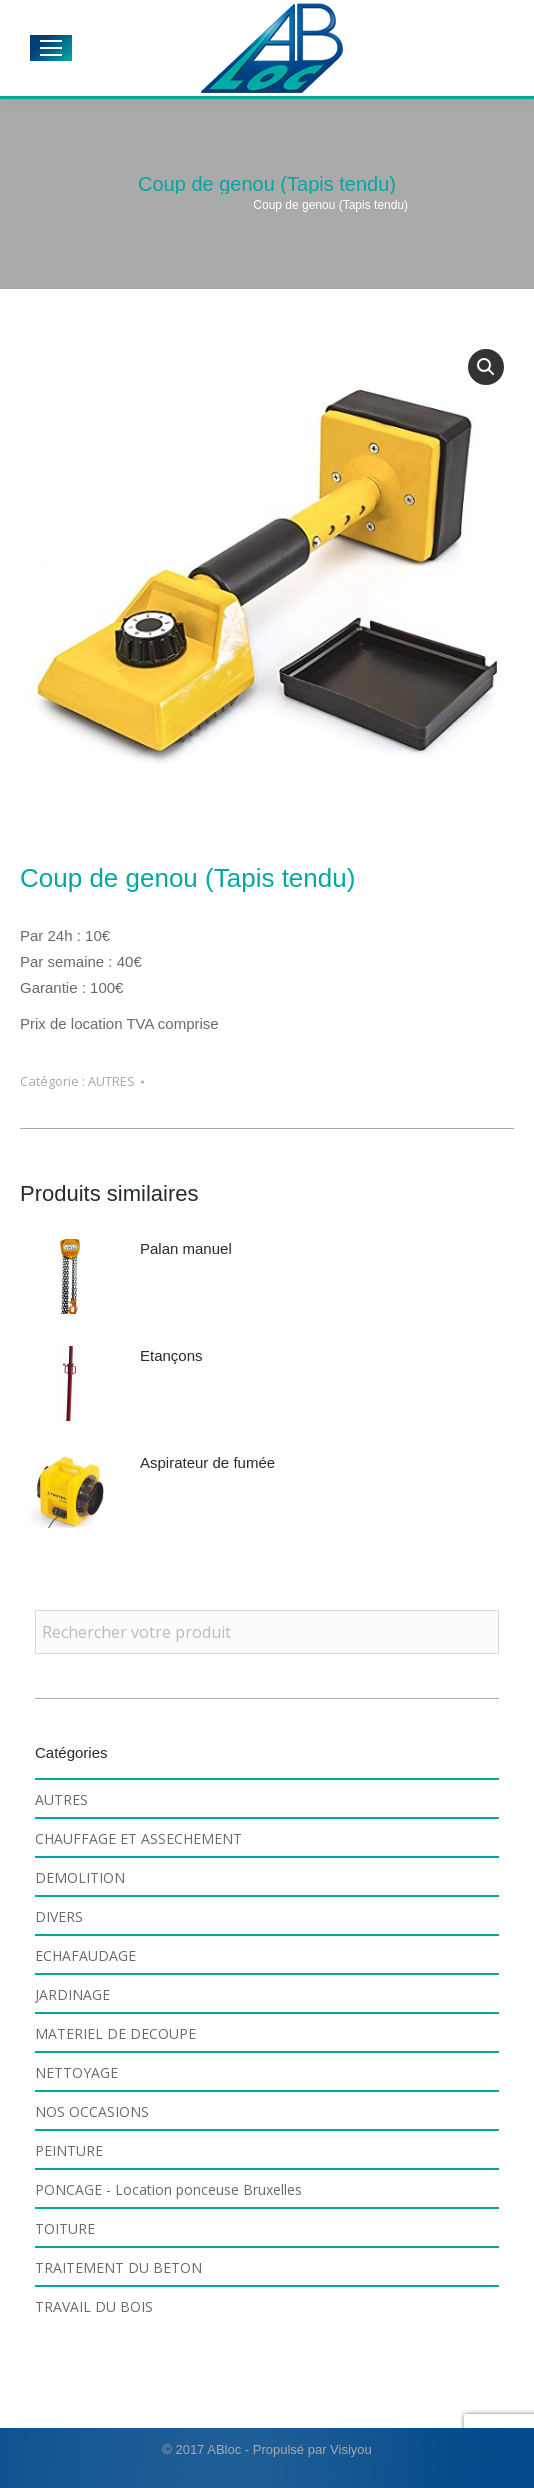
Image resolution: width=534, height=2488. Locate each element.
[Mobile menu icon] (51, 48)
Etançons (171, 1355)
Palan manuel (186, 1248)
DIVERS (59, 1916)
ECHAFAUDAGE (85, 1955)
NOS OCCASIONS (92, 2111)
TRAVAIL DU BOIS (94, 2306)
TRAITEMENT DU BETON (118, 2267)
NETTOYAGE (76, 2072)
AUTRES (111, 1081)
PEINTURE (69, 2150)
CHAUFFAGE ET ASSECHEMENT (138, 1838)
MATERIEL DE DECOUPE (115, 2033)
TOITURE (65, 2228)
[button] (486, 367)
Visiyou (351, 2449)
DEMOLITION (80, 1877)
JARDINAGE (72, 1994)
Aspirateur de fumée (207, 1462)
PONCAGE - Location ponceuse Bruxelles (168, 2189)
